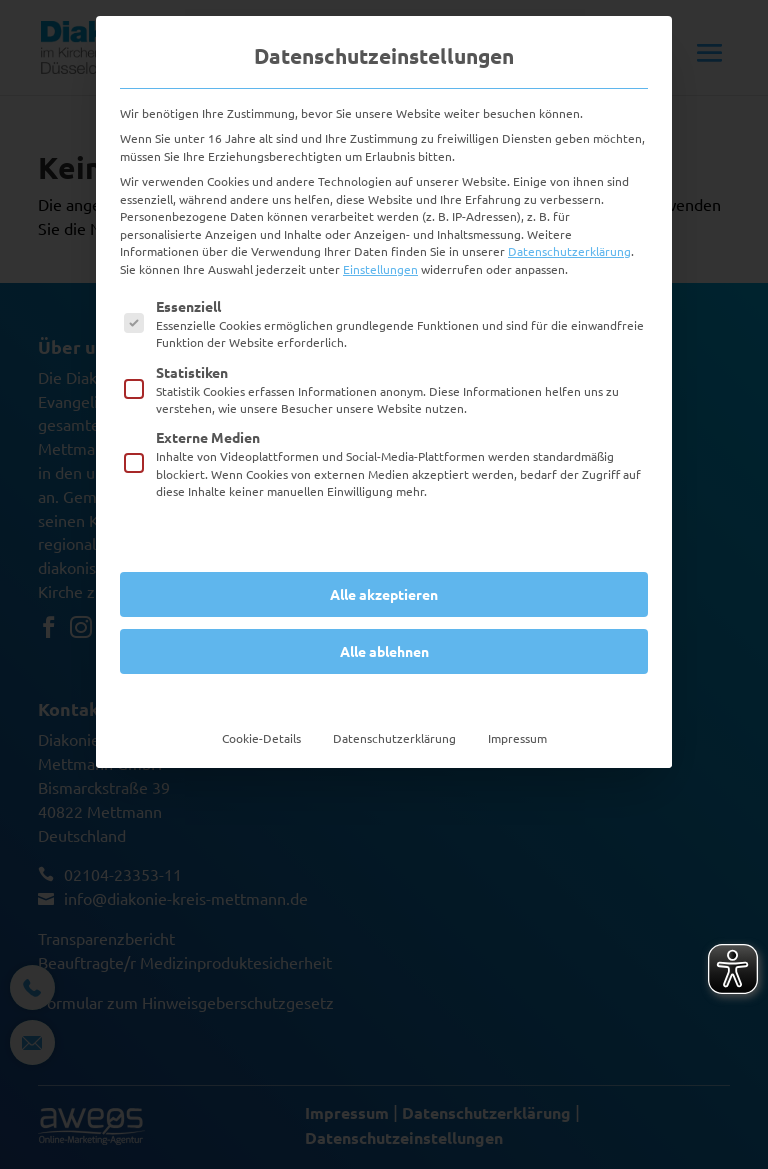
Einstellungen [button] (380, 269)
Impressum (517, 738)
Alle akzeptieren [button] (384, 594)
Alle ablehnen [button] (384, 651)
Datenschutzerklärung (569, 251)
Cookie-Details (261, 738)
